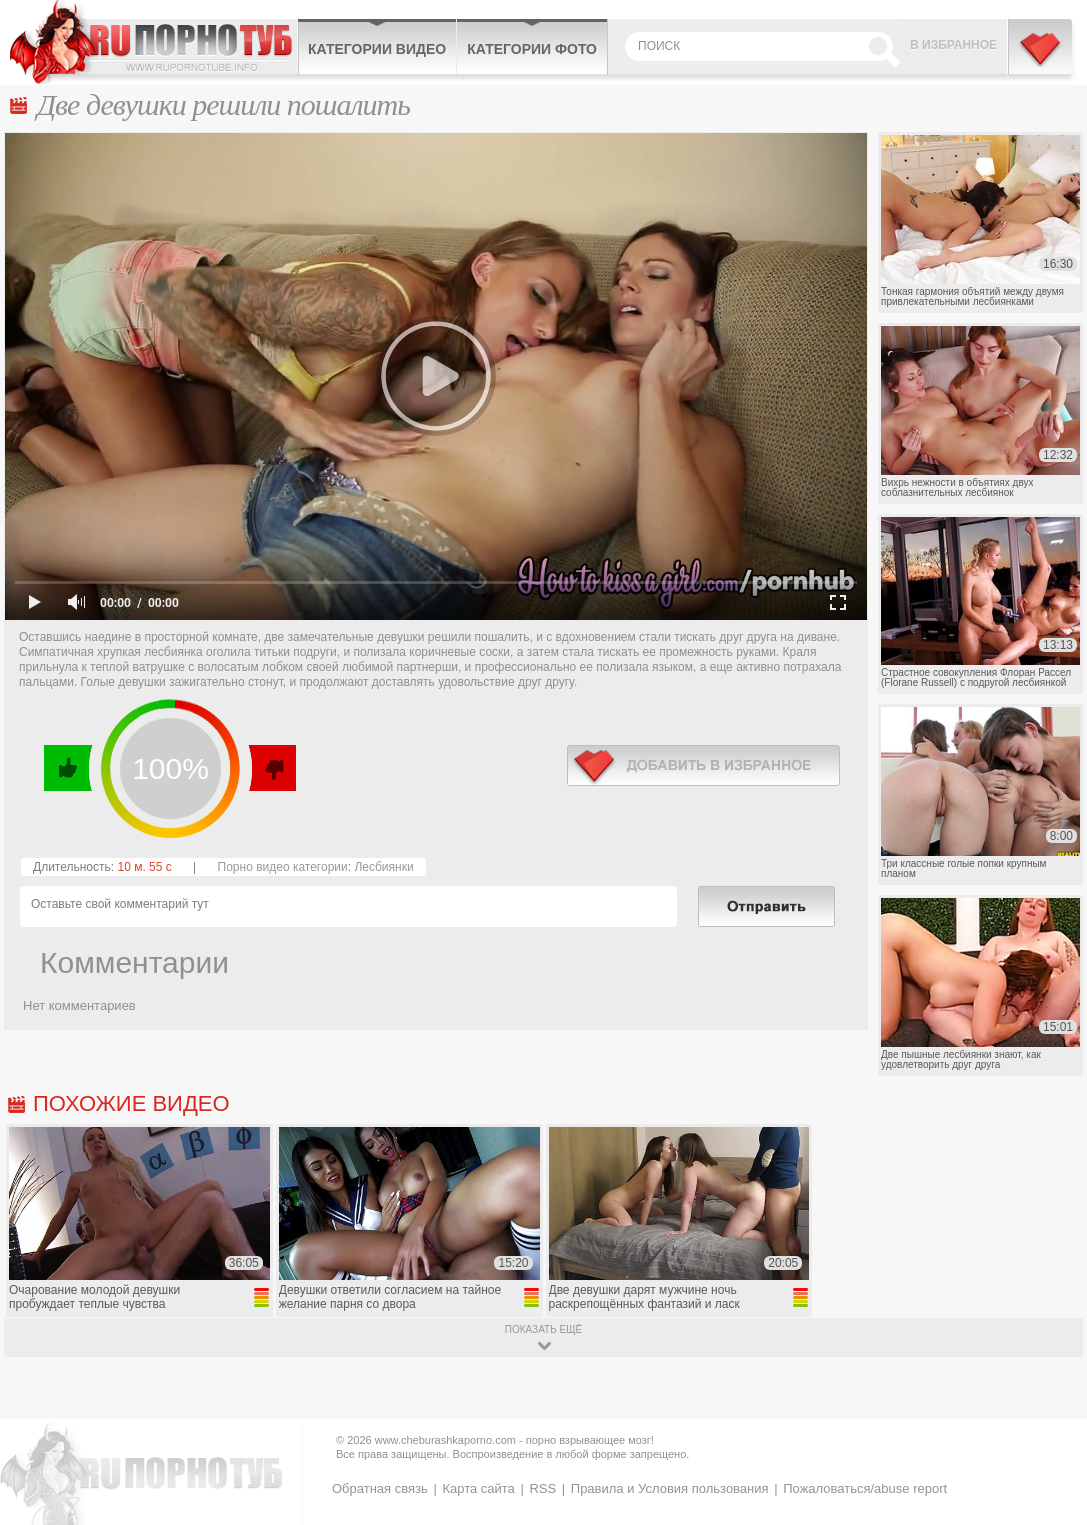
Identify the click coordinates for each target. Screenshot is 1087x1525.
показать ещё (543, 1329)
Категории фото (532, 49)
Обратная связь (380, 1488)
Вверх (1048, 1435)
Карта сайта (478, 1488)
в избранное (703, 765)
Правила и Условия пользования (670, 1488)
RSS (542, 1488)
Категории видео (377, 49)
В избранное (953, 45)
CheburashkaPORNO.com (153, 42)
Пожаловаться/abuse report (865, 1488)
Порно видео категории (283, 867)
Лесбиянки (383, 867)
